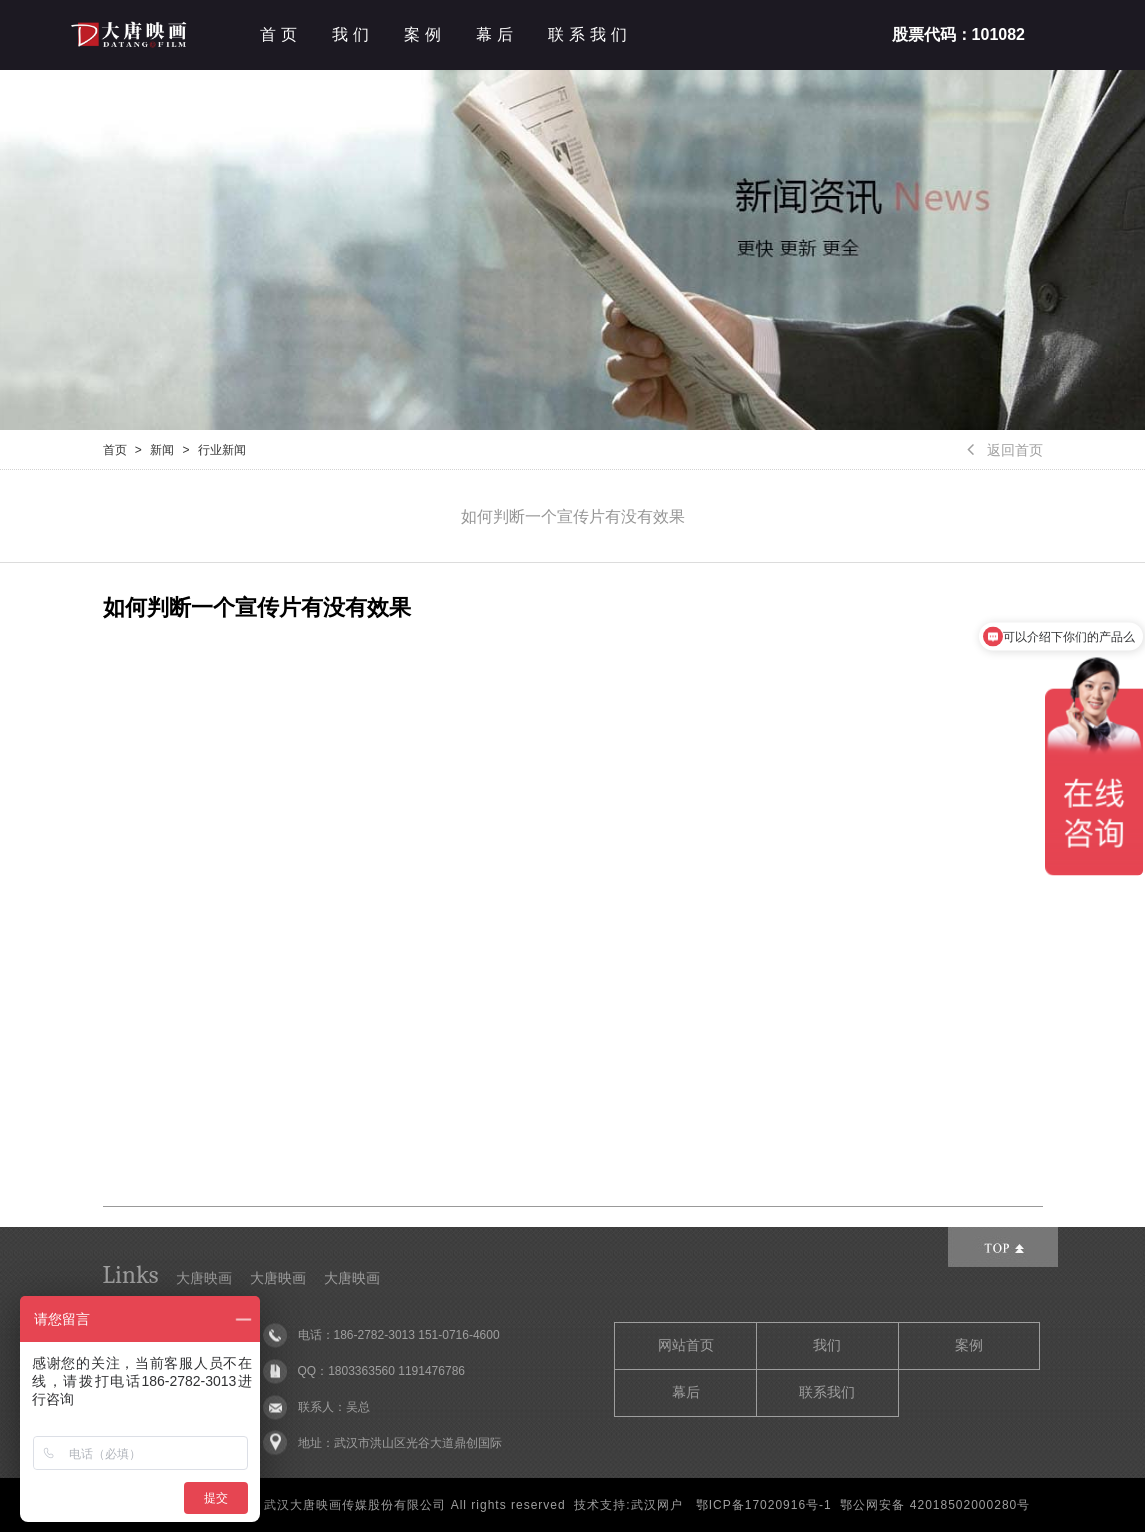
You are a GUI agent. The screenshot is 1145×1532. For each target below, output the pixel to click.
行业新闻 (222, 450)
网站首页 (686, 1345)
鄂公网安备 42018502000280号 (935, 1505)
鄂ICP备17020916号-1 (764, 1505)
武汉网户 (657, 1505)
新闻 (162, 450)
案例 (425, 34)
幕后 (497, 34)
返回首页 (1005, 450)
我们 (353, 34)
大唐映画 (204, 1278)
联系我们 (590, 34)
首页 (281, 34)
